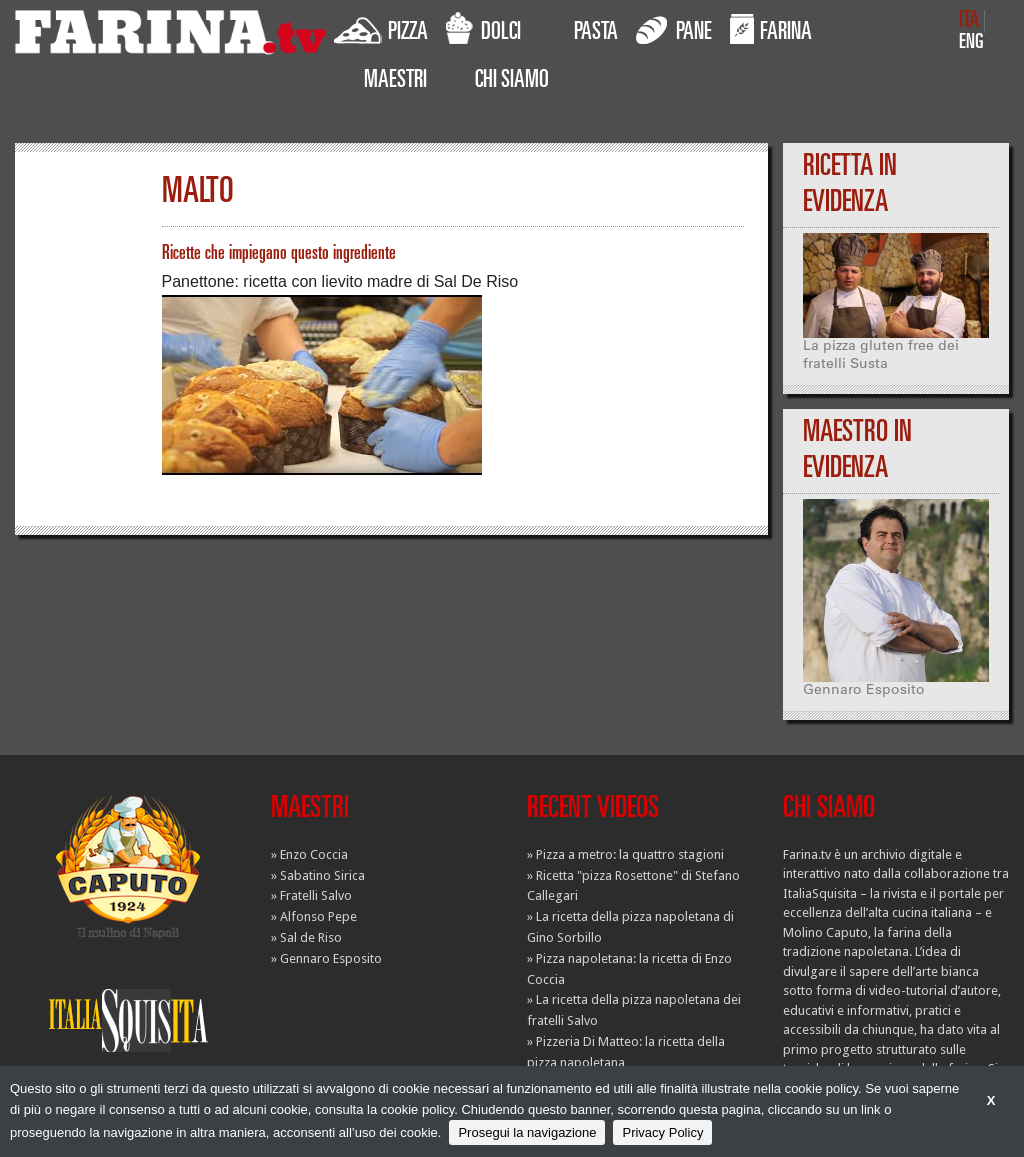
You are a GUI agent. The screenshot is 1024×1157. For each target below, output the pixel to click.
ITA (969, 21)
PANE (674, 29)
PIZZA (381, 29)
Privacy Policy (662, 1132)
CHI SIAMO (512, 82)
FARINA (771, 29)
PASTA (596, 34)
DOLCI (483, 29)
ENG (971, 43)
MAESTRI (395, 82)
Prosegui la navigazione (527, 1132)
